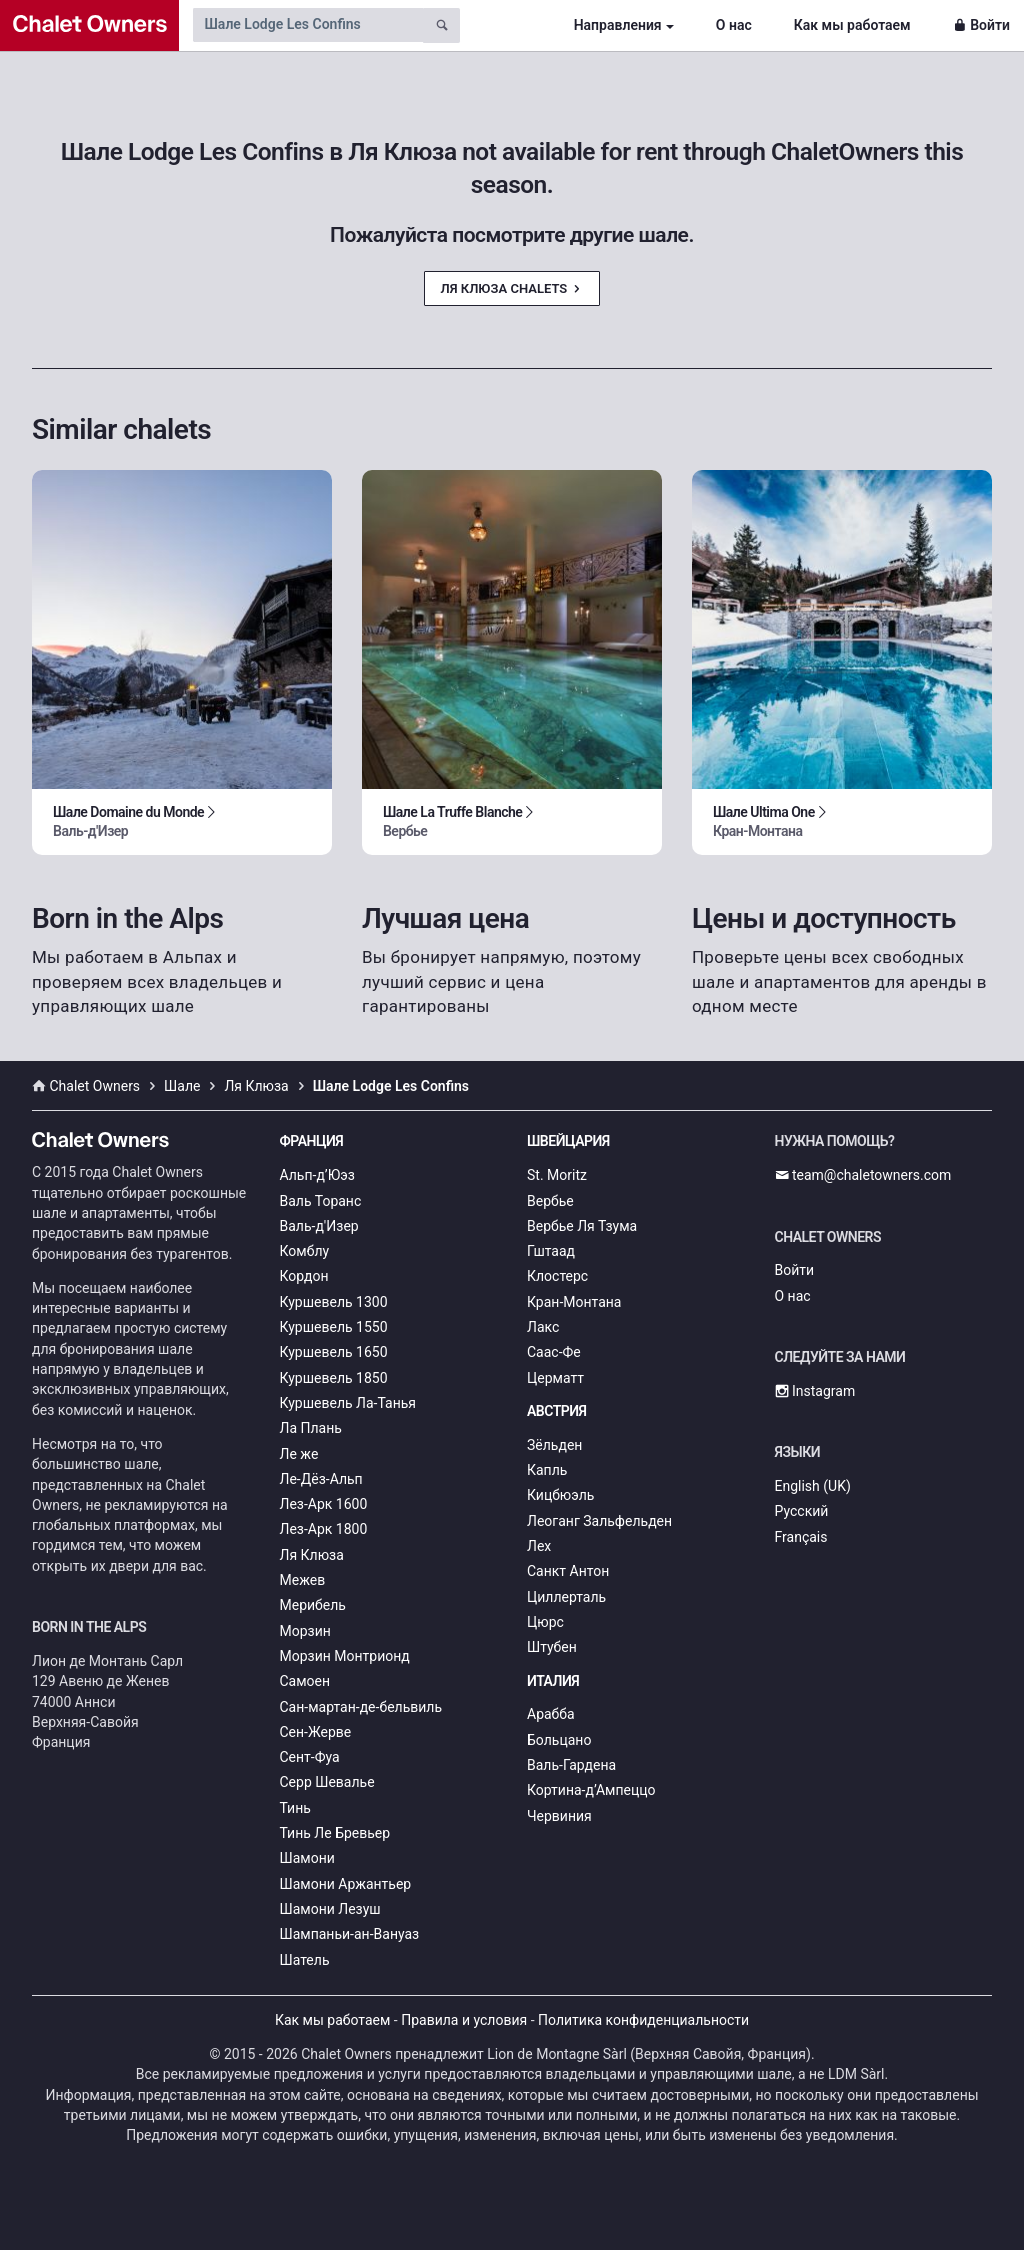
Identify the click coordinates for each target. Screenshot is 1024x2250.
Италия (553, 1681)
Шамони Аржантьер (346, 1884)
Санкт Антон (568, 1571)
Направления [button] (618, 25)
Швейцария (568, 1141)
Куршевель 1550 (334, 1327)
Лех (539, 1546)
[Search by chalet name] (308, 25)
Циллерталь (566, 1597)
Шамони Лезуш (330, 1909)
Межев (303, 1580)
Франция (312, 1141)
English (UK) (813, 1486)
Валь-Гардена (571, 1765)
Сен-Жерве (316, 1732)
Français (801, 1537)
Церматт (555, 1378)
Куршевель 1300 (334, 1302)
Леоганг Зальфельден (599, 1521)
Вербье (550, 1201)
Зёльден (554, 1445)
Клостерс (557, 1276)
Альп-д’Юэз (317, 1175)
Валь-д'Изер (319, 1226)
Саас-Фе (554, 1352)
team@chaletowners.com (863, 1175)
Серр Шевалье (327, 1782)
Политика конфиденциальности (643, 2020)
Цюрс (545, 1622)
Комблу (305, 1251)
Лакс (543, 1327)
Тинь (295, 1808)
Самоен (305, 1681)
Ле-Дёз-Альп (321, 1479)
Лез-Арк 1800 (324, 1529)
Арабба (551, 1714)
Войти (981, 25)
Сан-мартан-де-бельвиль (361, 1707)
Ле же (299, 1454)
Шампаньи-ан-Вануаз (350, 1934)
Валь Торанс (321, 1201)
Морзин (305, 1631)
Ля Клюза (312, 1555)
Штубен (552, 1647)
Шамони (307, 1858)
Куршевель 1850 (334, 1378)
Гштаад (551, 1251)
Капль (547, 1470)
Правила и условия (464, 2020)
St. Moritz (557, 1175)
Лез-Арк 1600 (324, 1504)
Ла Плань (311, 1428)
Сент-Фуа (310, 1757)
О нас (734, 25)
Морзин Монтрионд (345, 1656)
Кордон (304, 1276)
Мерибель (313, 1605)
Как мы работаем (852, 25)
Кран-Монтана (574, 1302)
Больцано (559, 1740)
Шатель (305, 1960)
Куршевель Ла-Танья (348, 1403)
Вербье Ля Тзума (582, 1226)
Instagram (815, 1391)
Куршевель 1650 (334, 1352)
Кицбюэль (560, 1495)
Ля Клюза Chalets (512, 288)
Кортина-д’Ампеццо (591, 1790)
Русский (802, 1511)
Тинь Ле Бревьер (335, 1833)
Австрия (557, 1411)
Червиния (559, 1816)
